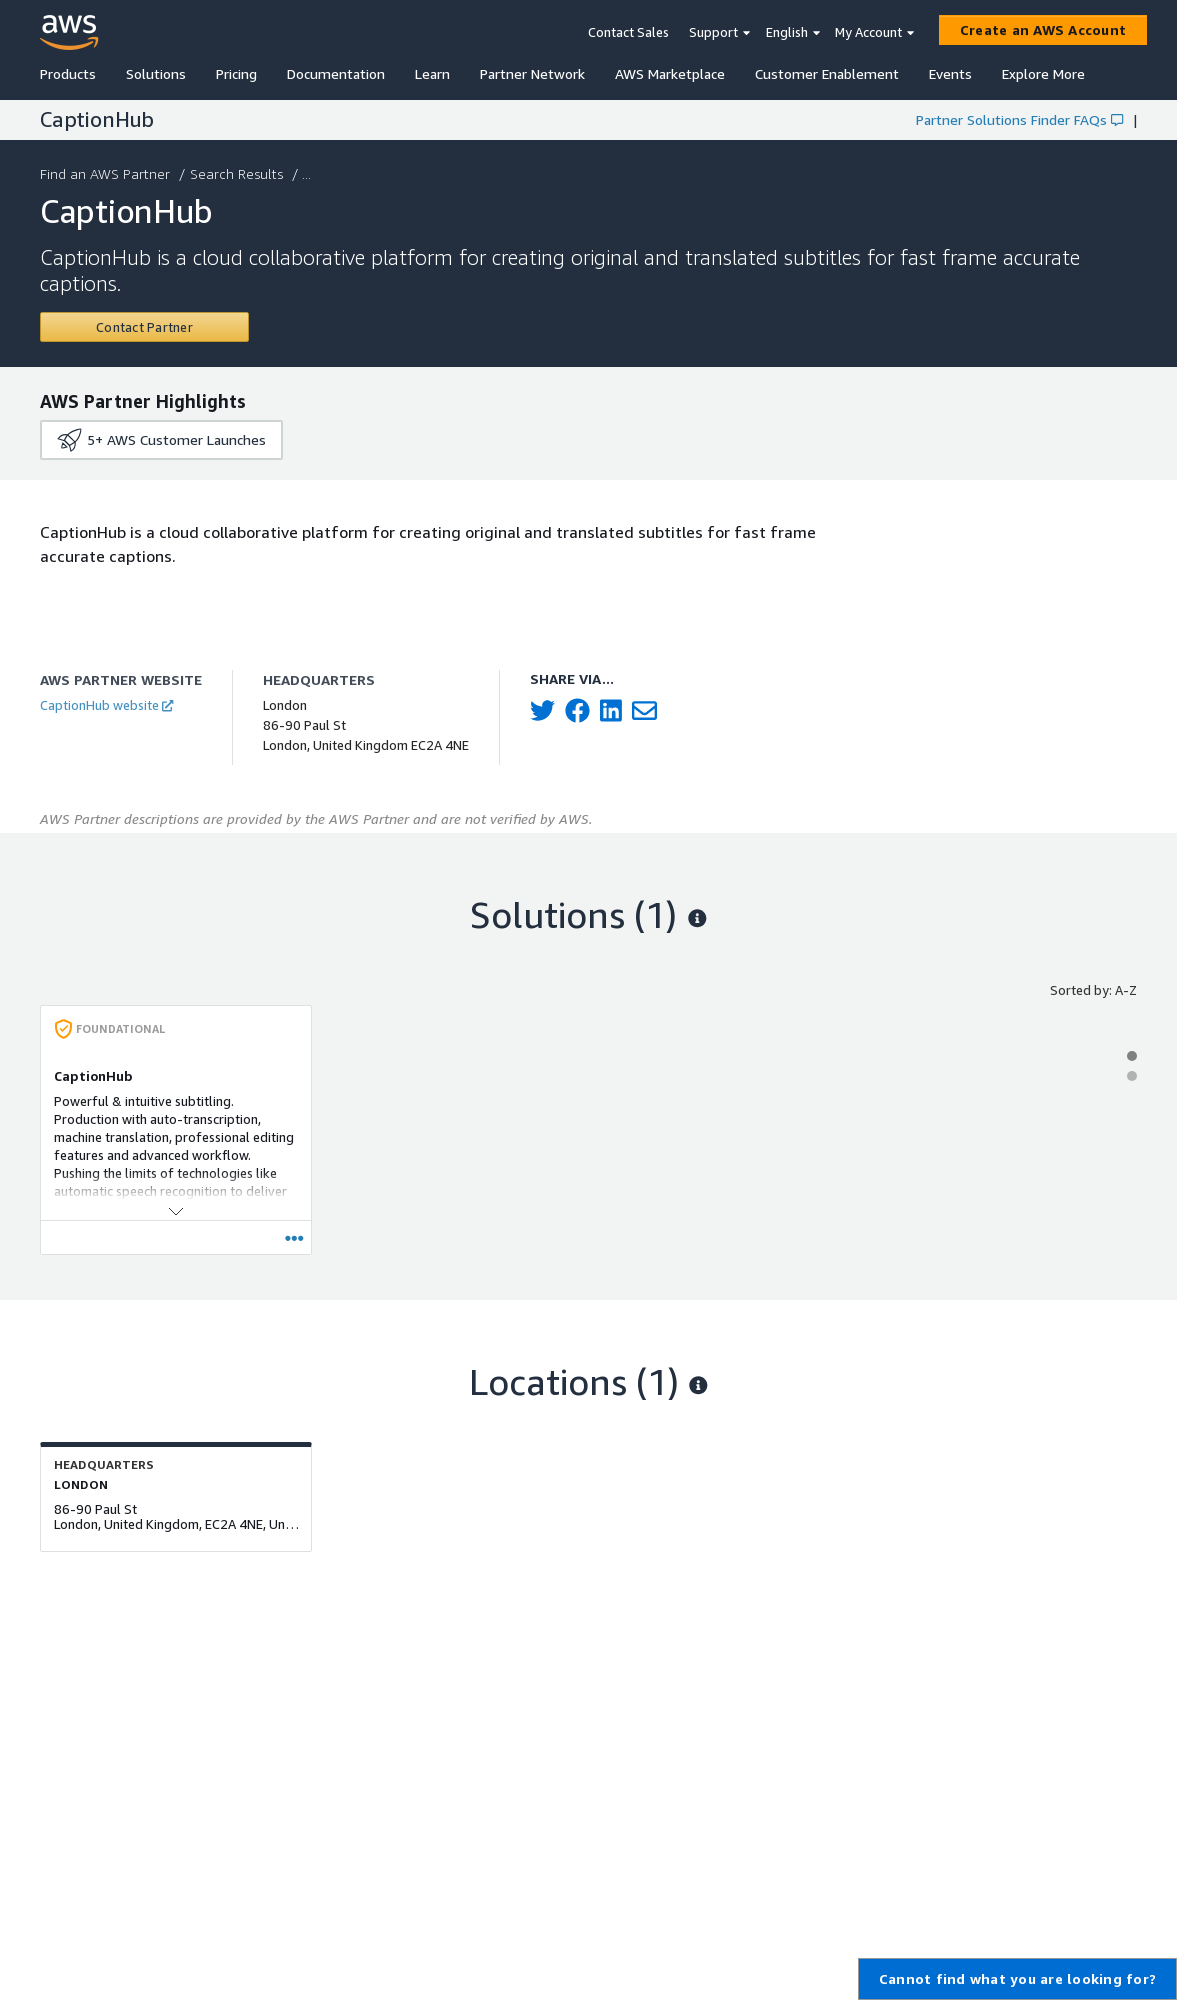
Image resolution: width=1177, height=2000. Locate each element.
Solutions (156, 73)
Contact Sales (628, 32)
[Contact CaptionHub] (144, 327)
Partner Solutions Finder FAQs (1019, 119)
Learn (432, 73)
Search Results (238, 173)
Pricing (236, 73)
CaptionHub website (106, 705)
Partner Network (532, 73)
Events (950, 73)
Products (68, 73)
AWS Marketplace (670, 73)
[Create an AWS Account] (1043, 30)
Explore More (1043, 73)
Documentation (336, 73)
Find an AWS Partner (107, 173)
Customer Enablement (827, 73)
